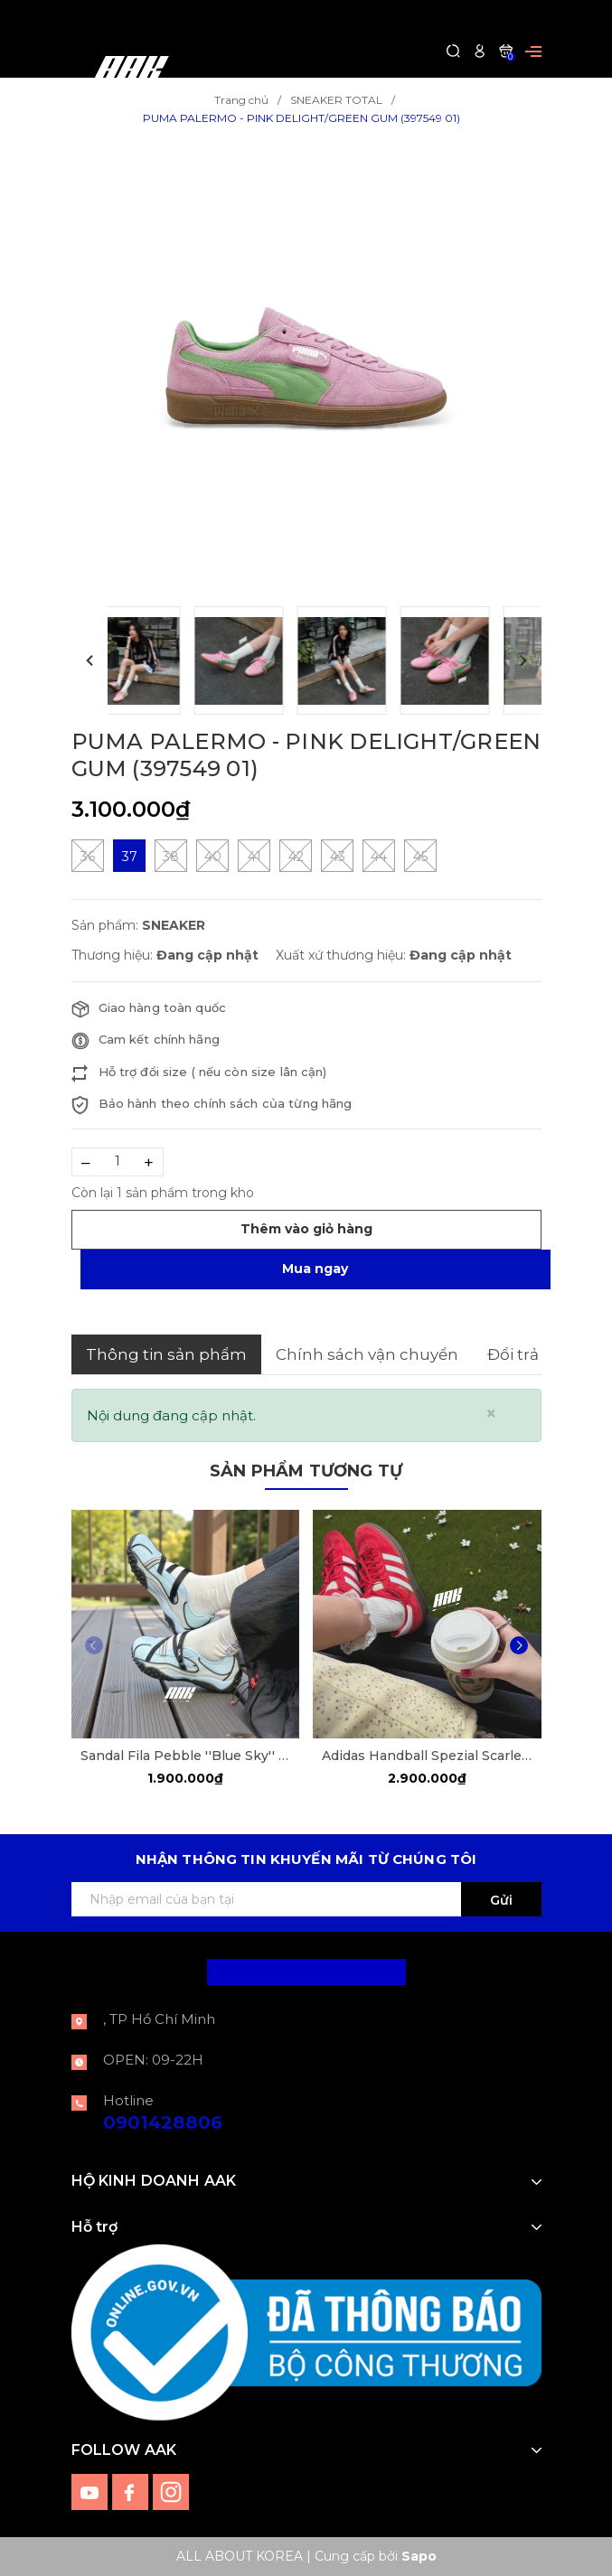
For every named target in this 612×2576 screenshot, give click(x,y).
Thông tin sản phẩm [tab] (166, 1354)
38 (171, 855)
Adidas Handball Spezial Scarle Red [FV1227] (427, 1755)
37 (129, 856)
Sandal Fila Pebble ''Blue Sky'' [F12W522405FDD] (185, 1755)
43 (337, 855)
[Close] (491, 1413)
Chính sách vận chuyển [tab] (367, 1354)
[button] (89, 660)
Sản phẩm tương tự (306, 1471)
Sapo (419, 2556)
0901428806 (162, 2122)
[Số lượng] (117, 1161)
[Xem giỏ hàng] (506, 50)
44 (378, 855)
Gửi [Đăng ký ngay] (501, 1900)
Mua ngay (315, 1268)
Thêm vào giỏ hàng (306, 1229)
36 (87, 855)
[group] (306, 367)
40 (212, 855)
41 (254, 855)
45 (420, 855)
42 (295, 855)
